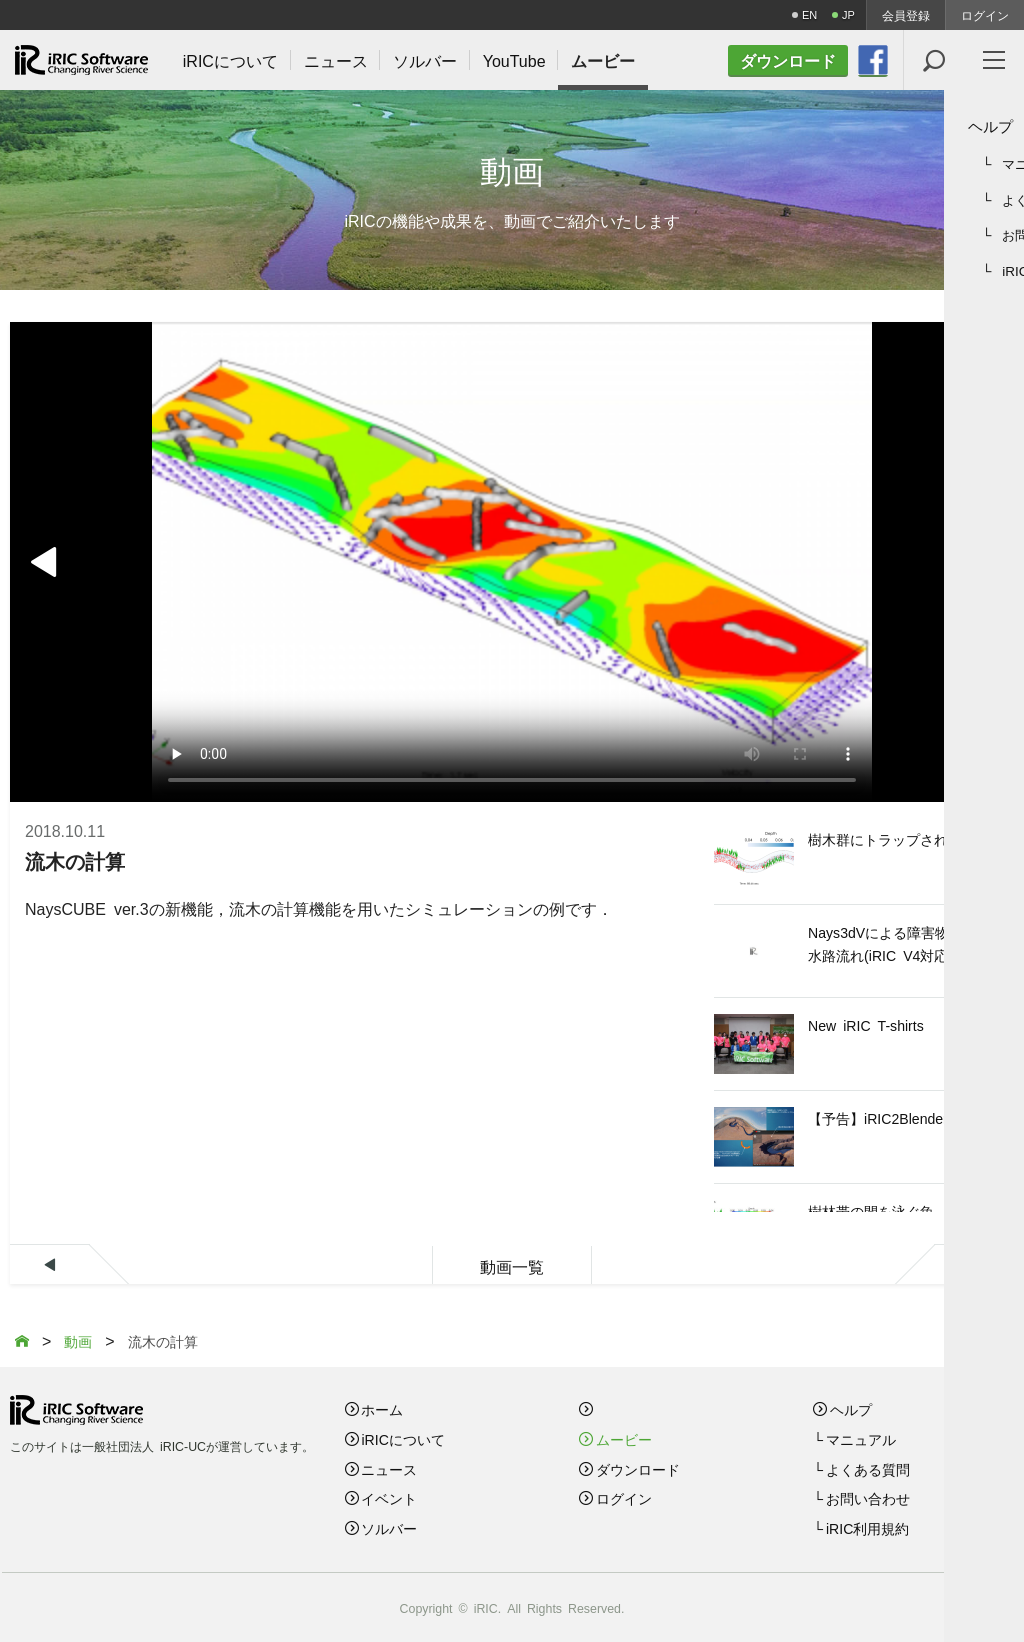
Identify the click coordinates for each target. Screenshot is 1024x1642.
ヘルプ (851, 1409)
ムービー (624, 1439)
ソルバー (389, 1528)
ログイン (985, 15)
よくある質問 (868, 1469)
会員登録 (906, 15)
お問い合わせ (868, 1498)
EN (809, 14)
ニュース (389, 1469)
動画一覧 (512, 1266)
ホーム (382, 1409)
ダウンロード (638, 1469)
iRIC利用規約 (867, 1528)
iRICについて (402, 1439)
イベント (389, 1498)
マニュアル (861, 1439)
